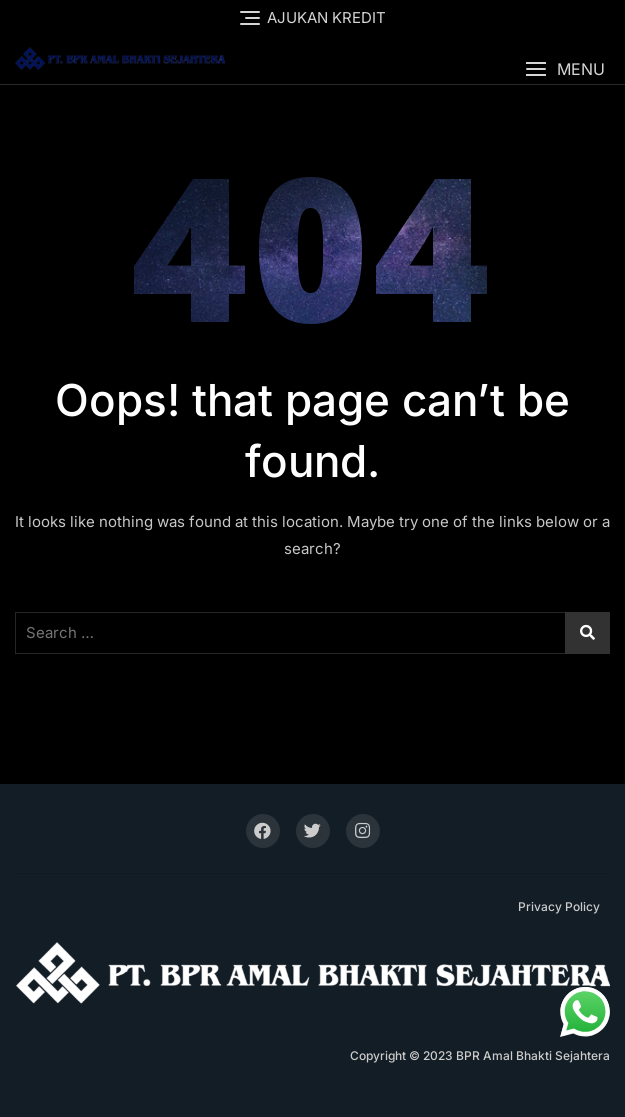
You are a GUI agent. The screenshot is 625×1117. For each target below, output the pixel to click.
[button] (565, 69)
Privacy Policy (559, 906)
